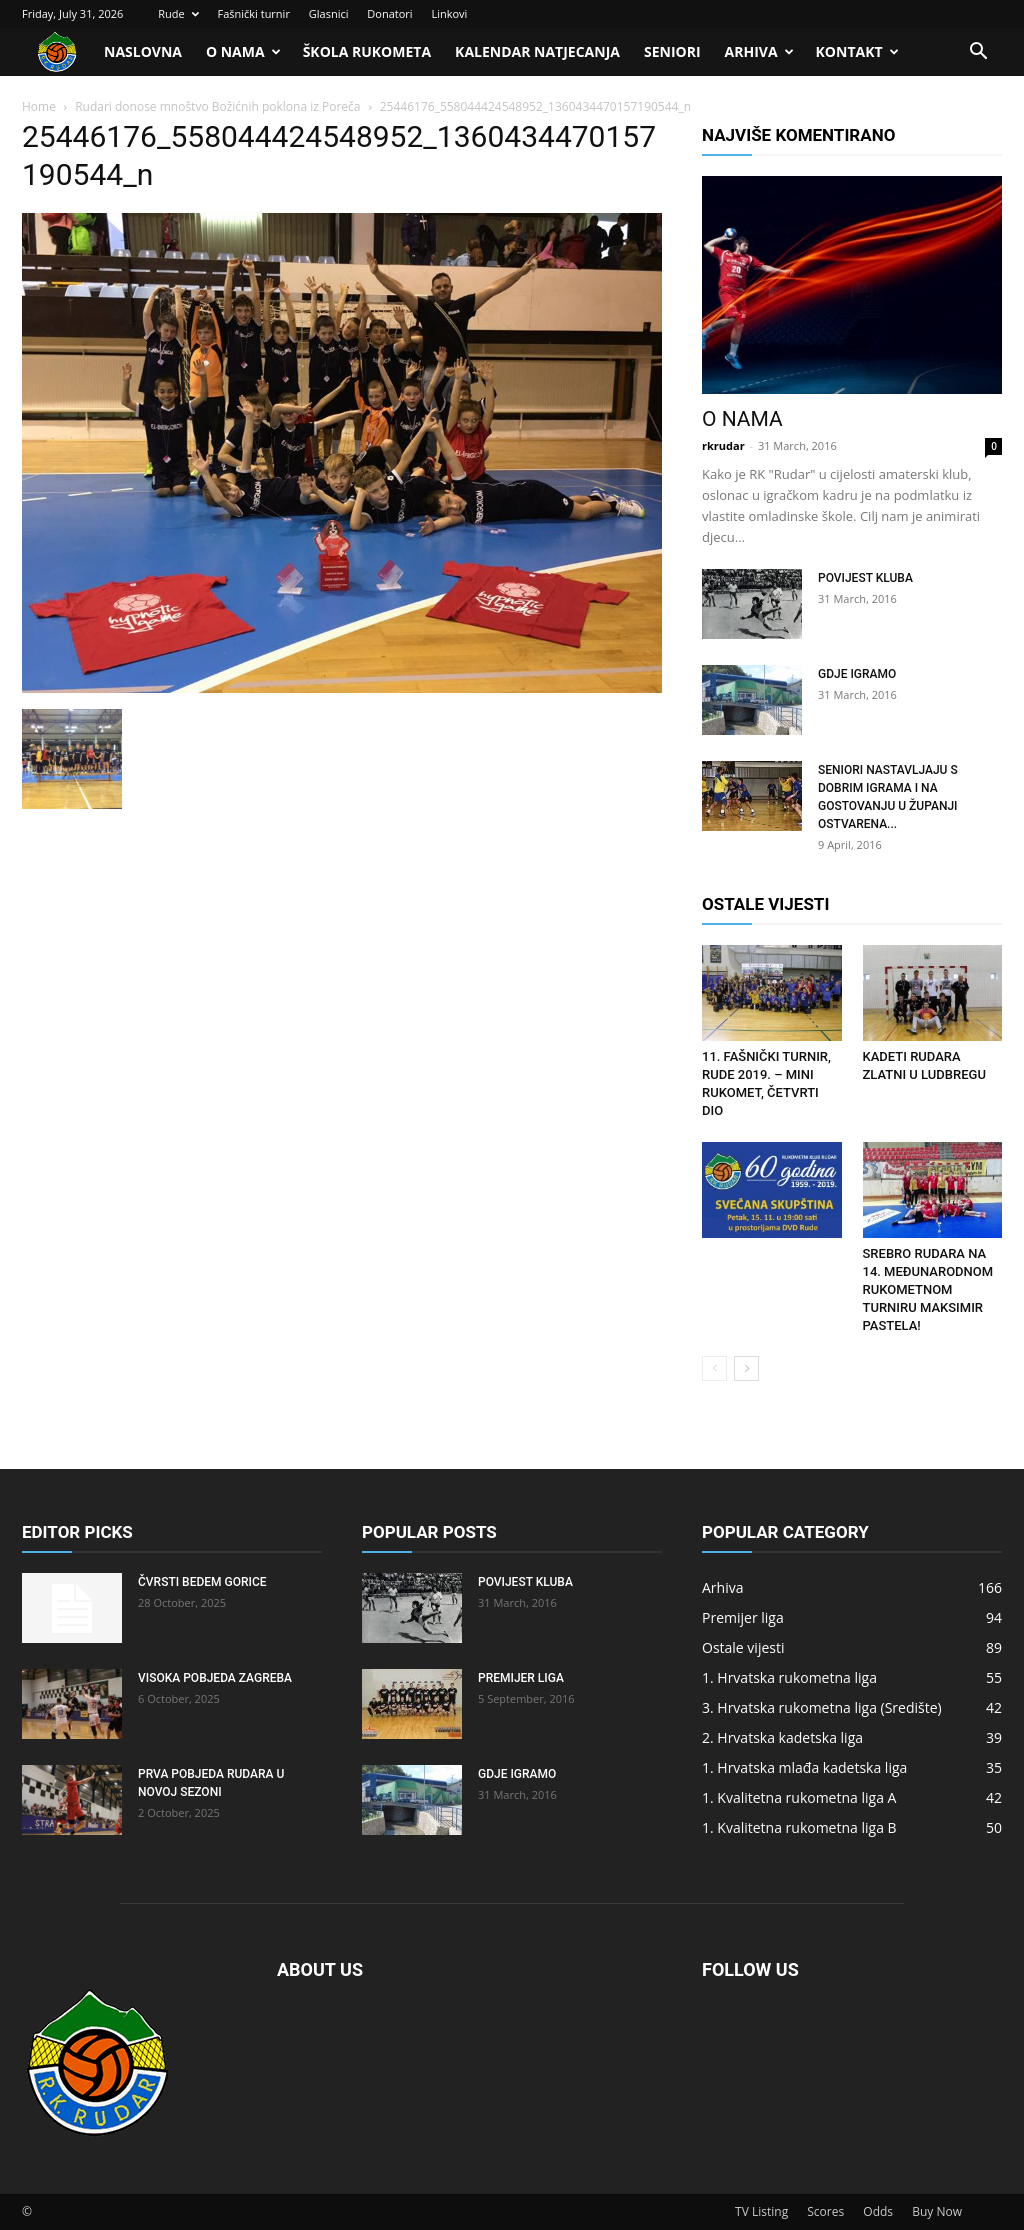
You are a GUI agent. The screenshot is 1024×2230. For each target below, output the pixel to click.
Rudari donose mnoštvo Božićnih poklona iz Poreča (217, 106)
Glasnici (329, 13)
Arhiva (759, 51)
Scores (825, 2211)
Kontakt (857, 51)
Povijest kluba (865, 578)
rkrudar (723, 445)
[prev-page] (714, 1368)
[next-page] (746, 1368)
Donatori (389, 13)
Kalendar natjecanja (537, 51)
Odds (878, 2211)
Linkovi (449, 13)
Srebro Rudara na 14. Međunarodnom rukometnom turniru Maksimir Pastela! (928, 1289)
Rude (178, 13)
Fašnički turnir (253, 13)
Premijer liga (521, 1678)
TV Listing (761, 2211)
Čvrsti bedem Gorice (202, 1582)
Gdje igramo (857, 674)
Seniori (672, 51)
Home (39, 106)
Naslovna (143, 51)
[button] (978, 53)
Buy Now (937, 2211)
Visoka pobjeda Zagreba (215, 1678)
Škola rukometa (367, 51)
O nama (243, 51)
